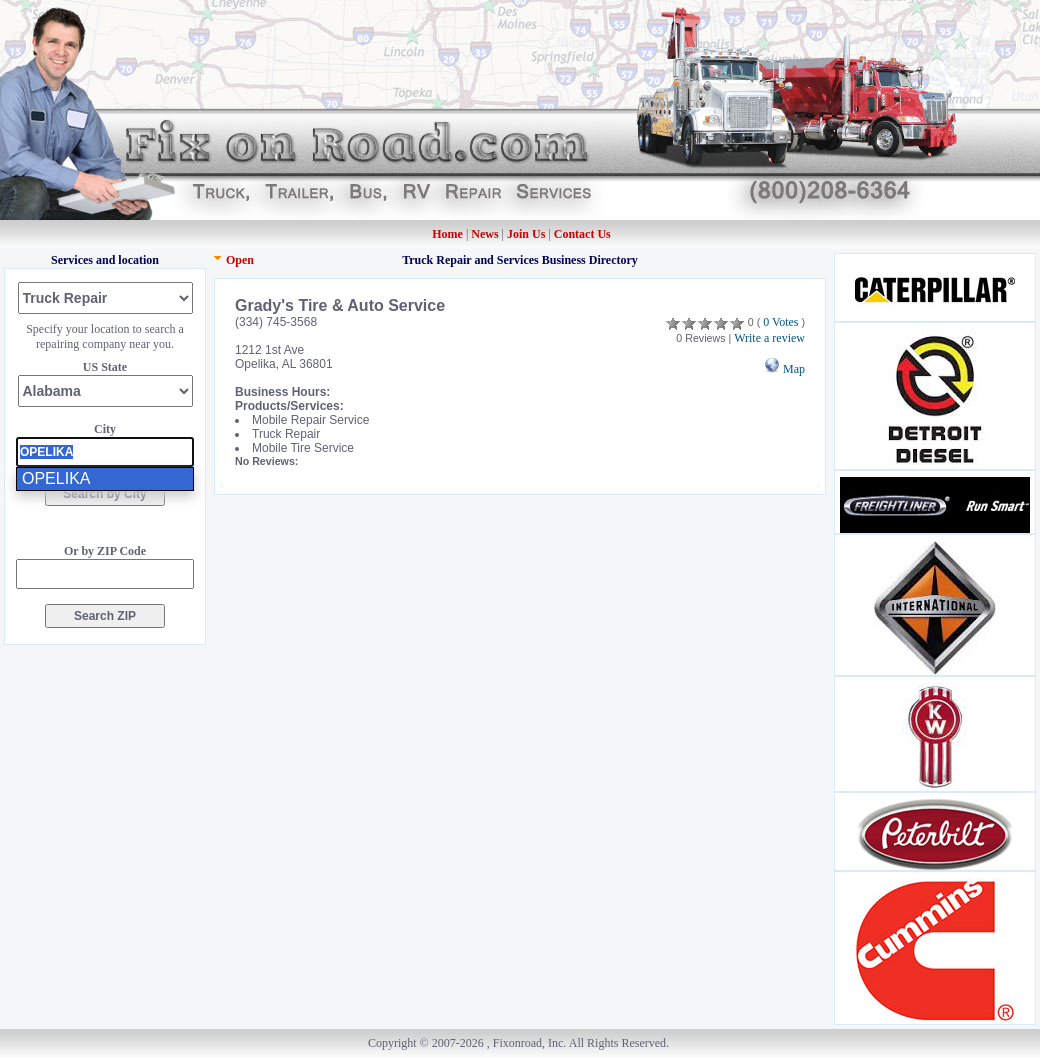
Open (240, 260)
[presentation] (105, 452)
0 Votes (780, 322)
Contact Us (582, 234)
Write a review (769, 338)
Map (784, 369)
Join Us (526, 234)
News (486, 234)
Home (447, 234)
